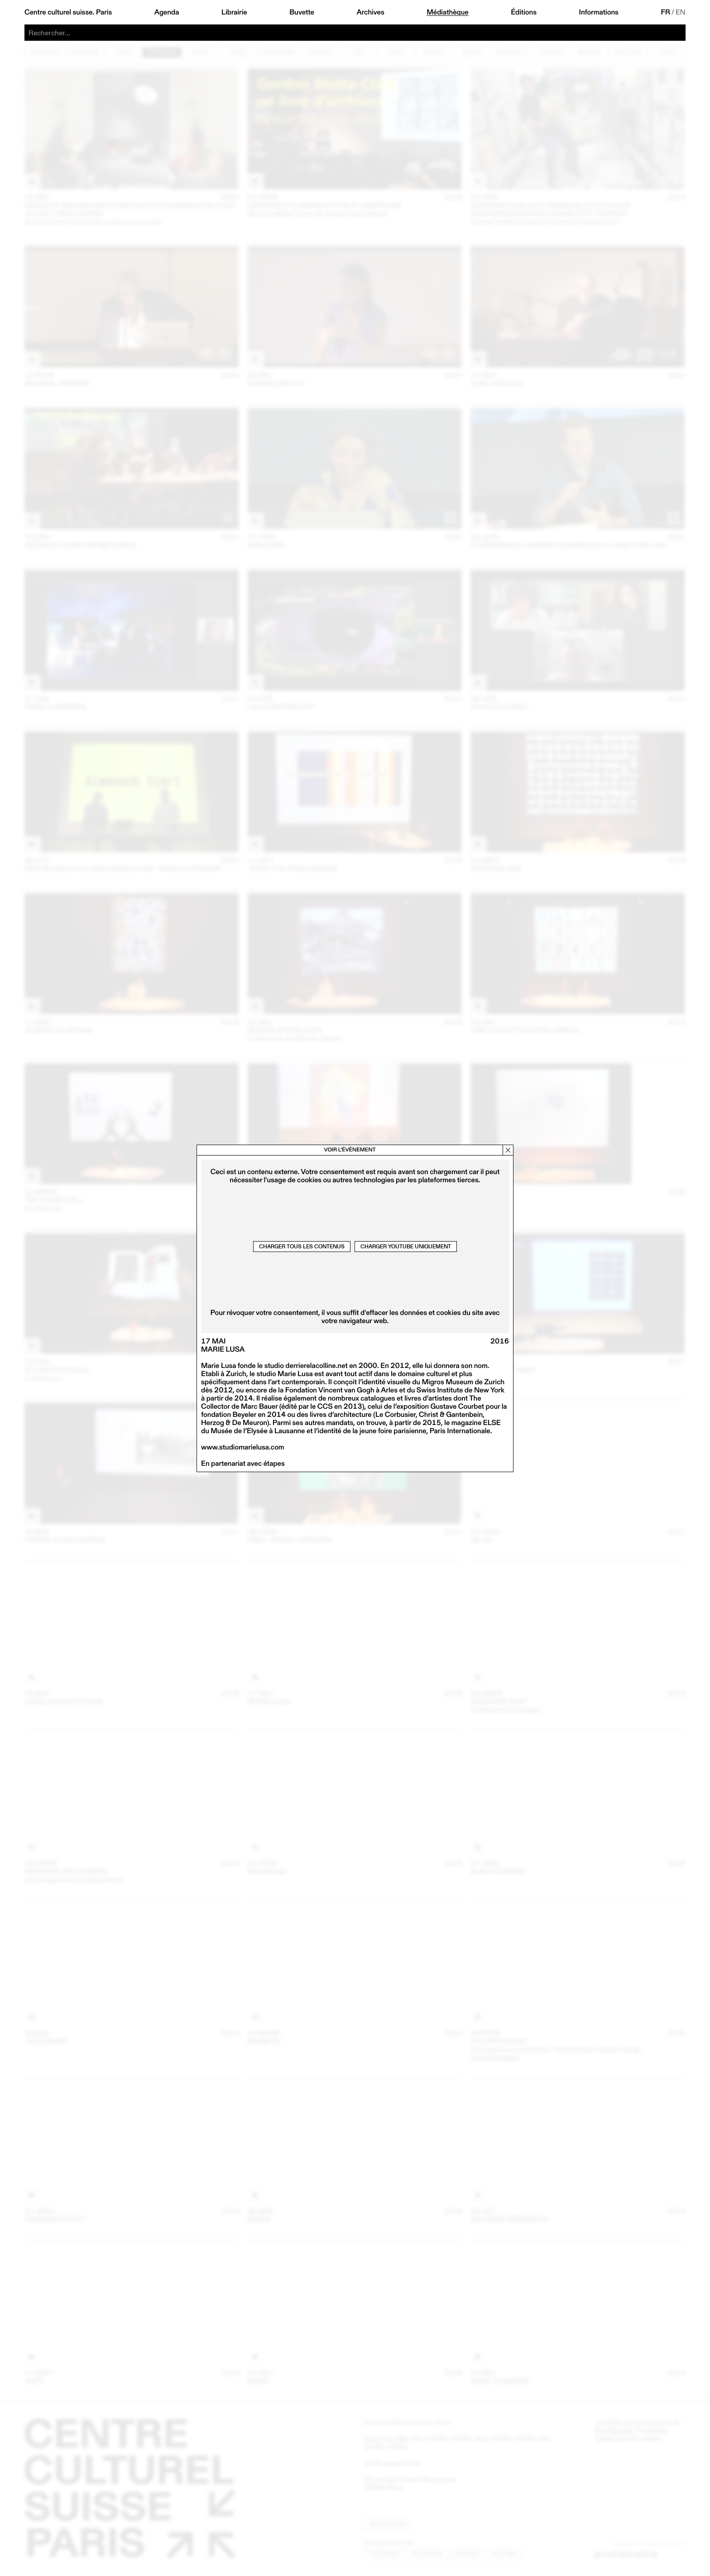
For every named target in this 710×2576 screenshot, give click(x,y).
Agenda (166, 12)
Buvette (301, 12)
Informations (599, 12)
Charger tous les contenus (302, 1246)
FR (665, 12)
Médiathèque (447, 12)
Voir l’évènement (349, 1150)
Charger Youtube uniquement (405, 1246)
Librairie (234, 12)
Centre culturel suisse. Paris (68, 12)
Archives (370, 12)
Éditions (524, 12)
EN (681, 12)
